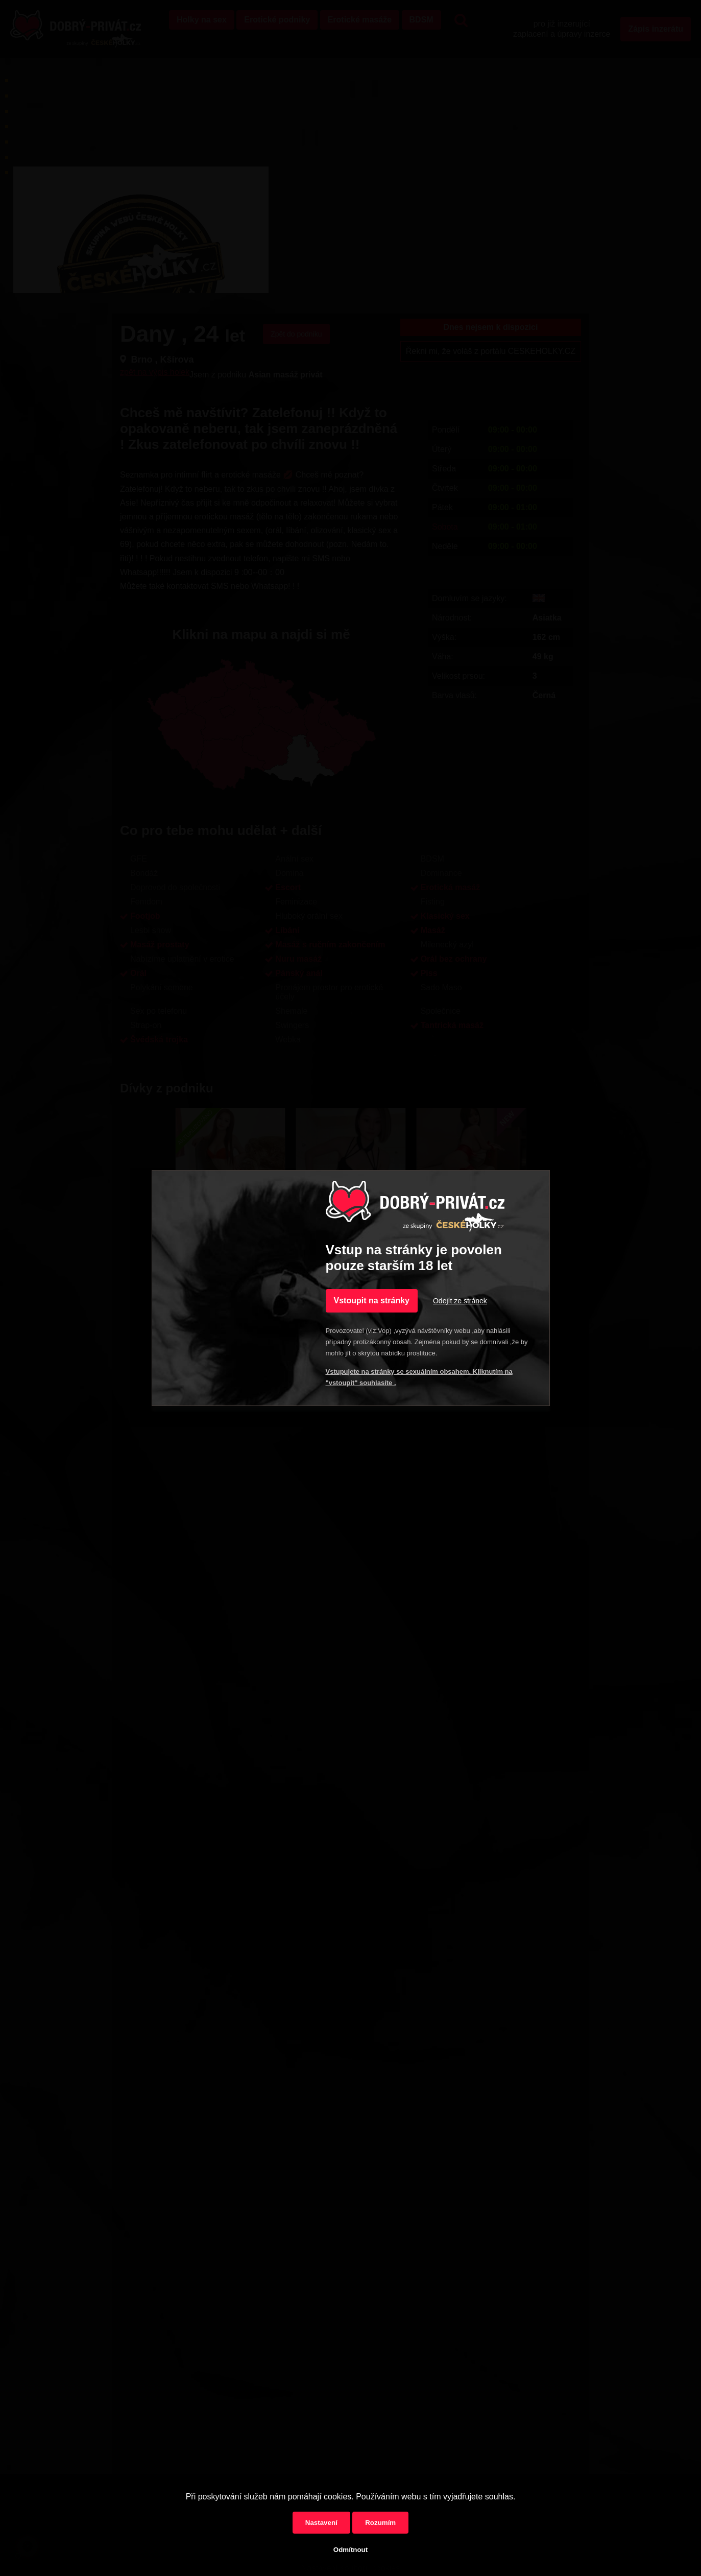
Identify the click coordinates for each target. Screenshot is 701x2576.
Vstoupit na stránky (371, 1300)
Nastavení (321, 2522)
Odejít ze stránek (460, 1301)
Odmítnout (350, 2550)
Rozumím (380, 2522)
